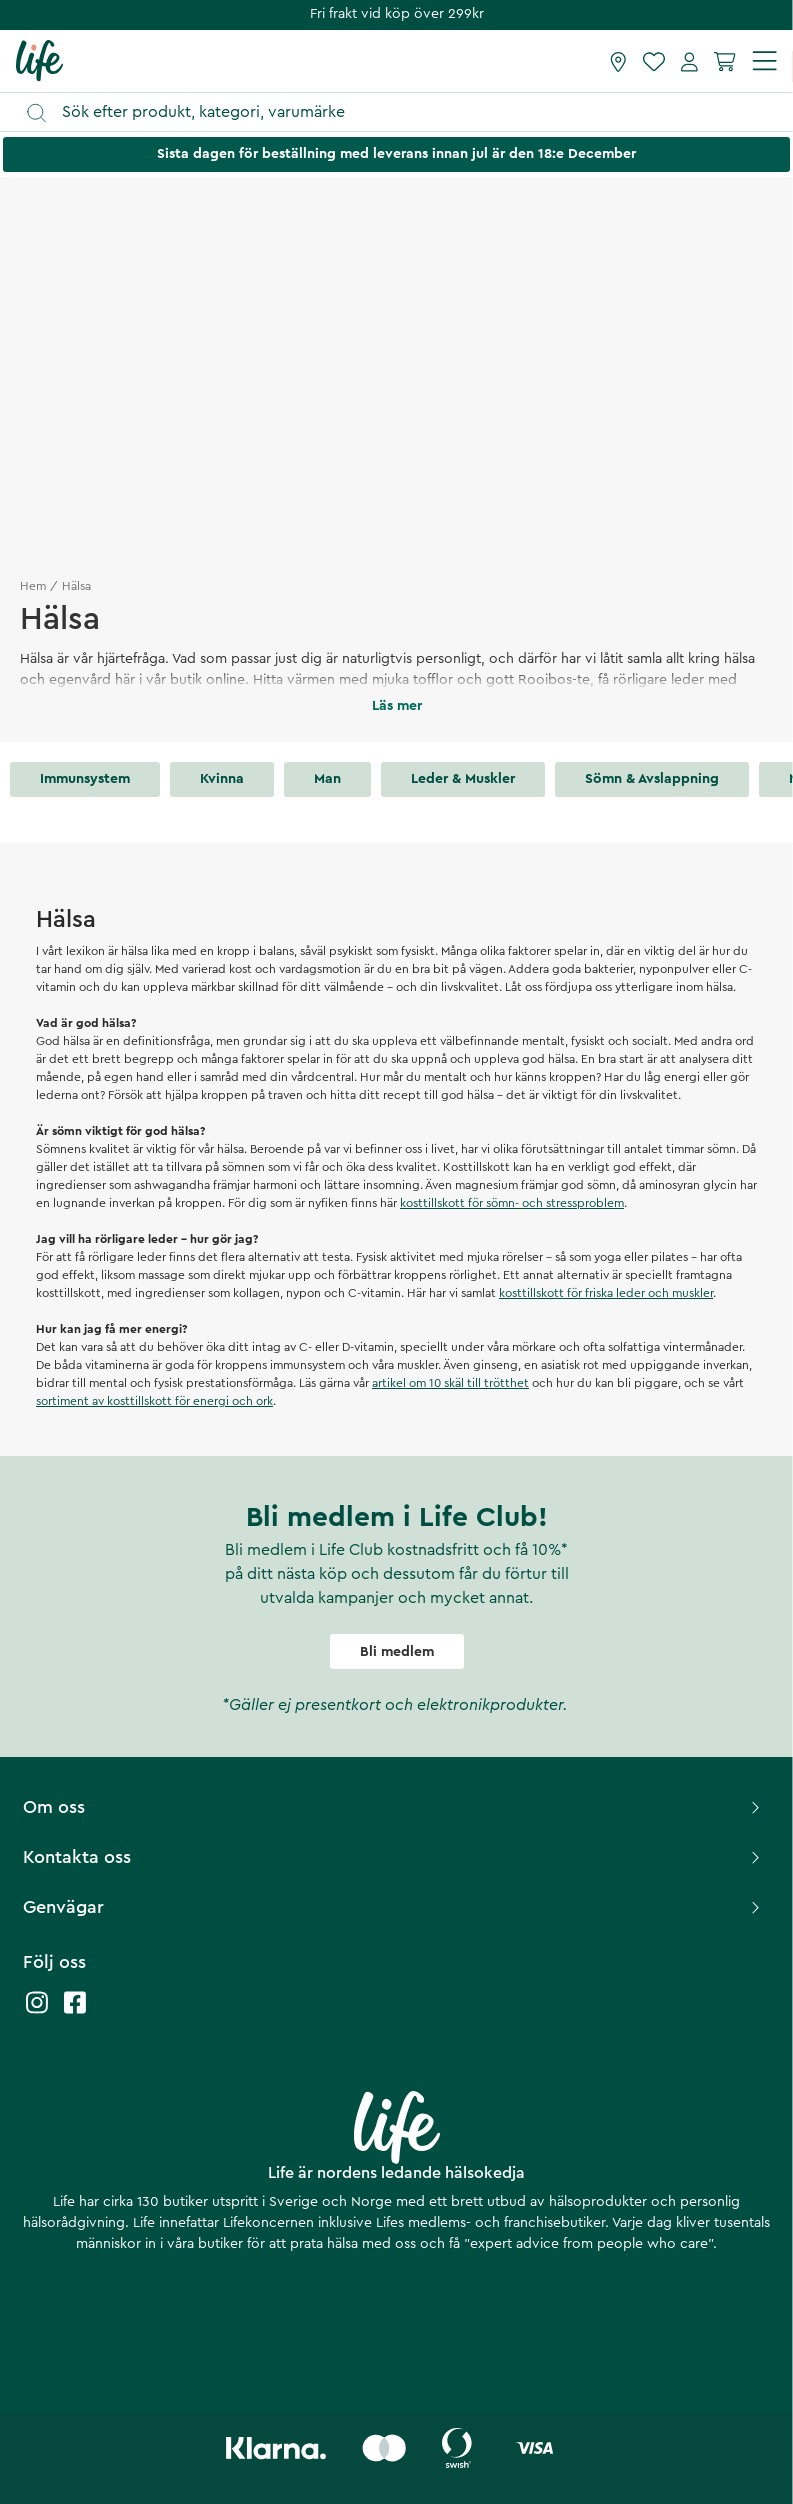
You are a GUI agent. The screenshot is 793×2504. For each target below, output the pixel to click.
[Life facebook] (75, 2012)
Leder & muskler (463, 779)
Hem (33, 586)
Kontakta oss (394, 1857)
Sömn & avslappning (652, 779)
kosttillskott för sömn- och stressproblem (512, 1203)
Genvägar (394, 1907)
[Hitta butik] (618, 61)
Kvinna (222, 779)
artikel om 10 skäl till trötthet (450, 1383)
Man (327, 779)
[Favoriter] (654, 61)
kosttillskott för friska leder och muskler (606, 1293)
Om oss (394, 1807)
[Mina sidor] (689, 61)
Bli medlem (397, 1652)
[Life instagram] (37, 2012)
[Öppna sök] (406, 112)
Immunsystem (85, 779)
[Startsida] (39, 60)
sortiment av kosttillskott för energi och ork (154, 1401)
